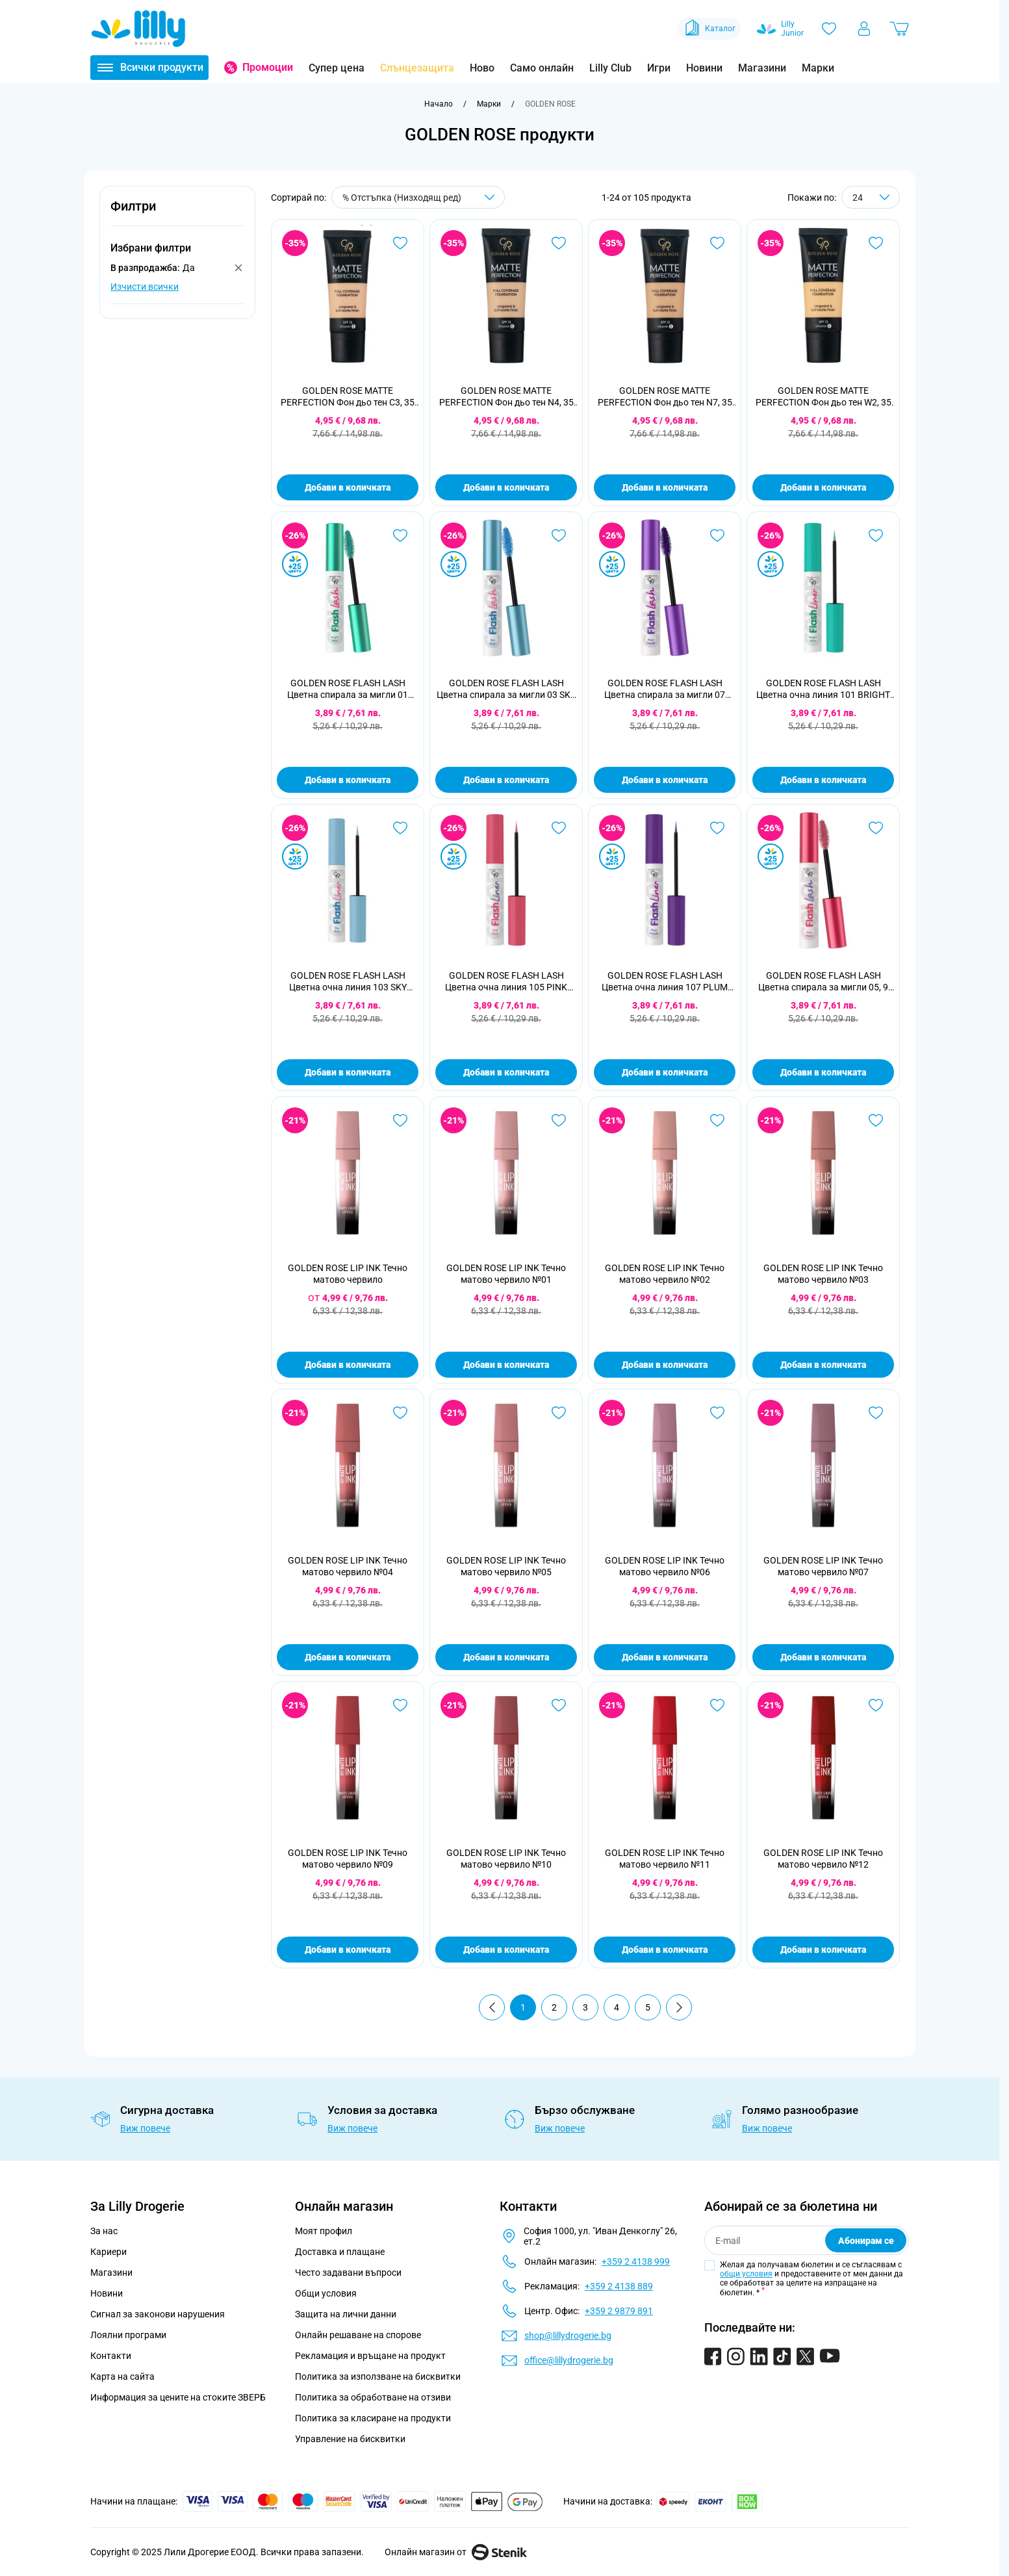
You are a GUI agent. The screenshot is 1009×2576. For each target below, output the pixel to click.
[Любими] (829, 28)
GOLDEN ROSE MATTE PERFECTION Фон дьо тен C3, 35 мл (348, 396)
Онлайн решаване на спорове (358, 2335)
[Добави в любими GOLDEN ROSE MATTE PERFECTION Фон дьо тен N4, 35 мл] (559, 243)
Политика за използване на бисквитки (378, 2376)
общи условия (746, 2273)
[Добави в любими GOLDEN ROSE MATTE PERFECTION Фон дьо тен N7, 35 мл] (717, 243)
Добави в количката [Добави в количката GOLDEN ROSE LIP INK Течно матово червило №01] (506, 1364)
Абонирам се (866, 2240)
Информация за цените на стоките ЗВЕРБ (178, 2397)
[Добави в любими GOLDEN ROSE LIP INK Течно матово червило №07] (876, 1413)
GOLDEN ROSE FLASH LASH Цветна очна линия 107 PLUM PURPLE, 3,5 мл (665, 981)
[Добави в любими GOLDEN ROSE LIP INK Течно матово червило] (400, 1120)
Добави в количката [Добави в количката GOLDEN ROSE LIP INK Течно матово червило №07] (823, 1657)
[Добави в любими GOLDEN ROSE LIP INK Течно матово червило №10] (559, 1705)
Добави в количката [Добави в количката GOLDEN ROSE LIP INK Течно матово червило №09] (347, 1949)
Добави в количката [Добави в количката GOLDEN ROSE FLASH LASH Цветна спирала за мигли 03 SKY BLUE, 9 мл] (506, 780)
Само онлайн (542, 68)
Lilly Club (610, 68)
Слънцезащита (417, 68)
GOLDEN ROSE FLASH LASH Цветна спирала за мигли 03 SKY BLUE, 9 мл (506, 689)
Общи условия (326, 2293)
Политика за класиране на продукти (373, 2418)
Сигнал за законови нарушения (157, 2314)
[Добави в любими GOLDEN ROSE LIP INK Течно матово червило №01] (559, 1120)
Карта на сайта (122, 2376)
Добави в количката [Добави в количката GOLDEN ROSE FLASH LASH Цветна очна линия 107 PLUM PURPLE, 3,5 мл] (665, 1072)
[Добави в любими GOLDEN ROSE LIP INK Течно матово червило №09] (400, 1705)
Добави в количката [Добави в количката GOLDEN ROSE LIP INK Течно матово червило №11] (665, 1949)
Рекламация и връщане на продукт (371, 2356)
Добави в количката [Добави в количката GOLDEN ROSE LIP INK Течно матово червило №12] (823, 1949)
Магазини (762, 68)
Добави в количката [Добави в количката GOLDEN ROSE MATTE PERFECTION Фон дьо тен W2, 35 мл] (823, 487)
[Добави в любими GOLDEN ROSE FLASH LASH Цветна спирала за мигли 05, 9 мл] (876, 828)
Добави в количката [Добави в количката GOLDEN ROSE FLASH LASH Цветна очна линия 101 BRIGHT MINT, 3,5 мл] (823, 780)
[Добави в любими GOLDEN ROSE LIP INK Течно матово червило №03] (876, 1120)
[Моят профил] (864, 28)
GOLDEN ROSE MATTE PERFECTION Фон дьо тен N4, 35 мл (506, 396)
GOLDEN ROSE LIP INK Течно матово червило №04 (347, 1566)
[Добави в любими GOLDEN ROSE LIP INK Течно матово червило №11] (717, 1705)
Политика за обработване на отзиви (373, 2397)
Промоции (267, 67)
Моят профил (323, 2231)
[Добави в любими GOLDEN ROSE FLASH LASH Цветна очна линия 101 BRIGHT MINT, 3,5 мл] (876, 535)
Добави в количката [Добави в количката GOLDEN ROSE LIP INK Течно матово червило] (347, 1364)
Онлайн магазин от (456, 2552)
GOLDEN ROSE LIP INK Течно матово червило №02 (664, 1274)
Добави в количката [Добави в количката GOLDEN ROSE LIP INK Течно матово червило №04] (347, 1657)
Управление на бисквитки (350, 2439)
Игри (659, 68)
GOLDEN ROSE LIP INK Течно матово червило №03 (823, 1274)
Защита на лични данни (345, 2314)
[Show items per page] (870, 197)
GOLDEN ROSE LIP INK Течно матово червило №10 (506, 1859)
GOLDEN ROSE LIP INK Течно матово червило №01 (506, 1274)
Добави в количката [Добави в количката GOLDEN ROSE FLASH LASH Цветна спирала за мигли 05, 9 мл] (823, 1072)
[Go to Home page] (138, 28)
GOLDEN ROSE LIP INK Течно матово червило (347, 1274)
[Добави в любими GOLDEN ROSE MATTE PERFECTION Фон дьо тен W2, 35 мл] (876, 243)
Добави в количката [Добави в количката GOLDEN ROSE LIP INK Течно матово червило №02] (665, 1364)
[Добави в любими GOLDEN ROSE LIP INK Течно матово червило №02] (717, 1120)
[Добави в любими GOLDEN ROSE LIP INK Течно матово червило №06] (717, 1413)
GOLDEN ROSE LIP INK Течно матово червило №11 (664, 1859)
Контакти (110, 2356)
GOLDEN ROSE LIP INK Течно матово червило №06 (664, 1566)
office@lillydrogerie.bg (568, 2360)
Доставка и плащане (340, 2252)
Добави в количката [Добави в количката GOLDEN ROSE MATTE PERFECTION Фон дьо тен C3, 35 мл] (347, 487)
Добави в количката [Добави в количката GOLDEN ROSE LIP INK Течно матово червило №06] (665, 1657)
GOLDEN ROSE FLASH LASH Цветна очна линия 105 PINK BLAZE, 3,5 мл (506, 981)
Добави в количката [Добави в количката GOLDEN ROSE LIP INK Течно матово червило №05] (506, 1657)
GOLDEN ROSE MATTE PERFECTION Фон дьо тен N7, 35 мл (665, 396)
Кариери (108, 2252)
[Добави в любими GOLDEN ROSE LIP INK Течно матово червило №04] (400, 1413)
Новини (704, 68)
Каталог (709, 28)
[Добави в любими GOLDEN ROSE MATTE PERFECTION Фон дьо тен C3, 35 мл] (400, 243)
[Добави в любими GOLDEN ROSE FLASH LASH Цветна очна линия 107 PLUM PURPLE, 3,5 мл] (717, 828)
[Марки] (489, 104)
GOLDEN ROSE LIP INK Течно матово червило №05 (506, 1566)
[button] (177, 213)
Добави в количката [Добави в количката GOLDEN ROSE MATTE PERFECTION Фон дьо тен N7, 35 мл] (665, 487)
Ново (482, 68)
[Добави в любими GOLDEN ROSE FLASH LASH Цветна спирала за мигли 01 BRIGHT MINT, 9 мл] (400, 535)
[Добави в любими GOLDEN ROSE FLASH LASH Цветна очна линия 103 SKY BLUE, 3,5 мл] (400, 828)
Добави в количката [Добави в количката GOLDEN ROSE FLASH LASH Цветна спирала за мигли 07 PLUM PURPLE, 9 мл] (665, 780)
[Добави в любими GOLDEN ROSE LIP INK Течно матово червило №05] (559, 1413)
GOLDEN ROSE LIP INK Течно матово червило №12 (823, 1859)
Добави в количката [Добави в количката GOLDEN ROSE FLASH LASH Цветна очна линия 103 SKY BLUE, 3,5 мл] (347, 1072)
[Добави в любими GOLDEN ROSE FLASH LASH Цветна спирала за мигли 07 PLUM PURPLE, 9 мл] (717, 535)
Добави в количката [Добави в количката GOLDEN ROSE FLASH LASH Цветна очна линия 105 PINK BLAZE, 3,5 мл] (506, 1072)
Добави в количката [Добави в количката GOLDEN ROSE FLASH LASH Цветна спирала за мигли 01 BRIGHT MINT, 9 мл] (347, 780)
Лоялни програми (128, 2335)
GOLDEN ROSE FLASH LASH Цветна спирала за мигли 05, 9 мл (823, 981)
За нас (104, 2231)
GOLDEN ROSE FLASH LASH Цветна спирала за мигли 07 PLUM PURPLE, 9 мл (664, 689)
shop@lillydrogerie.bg (567, 2335)
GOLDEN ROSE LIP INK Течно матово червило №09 (347, 1859)
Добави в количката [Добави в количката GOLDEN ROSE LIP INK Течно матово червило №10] (506, 1949)
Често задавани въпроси (348, 2272)
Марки (818, 68)
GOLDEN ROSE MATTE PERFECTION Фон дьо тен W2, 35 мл (823, 396)
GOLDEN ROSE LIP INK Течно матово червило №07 (823, 1566)
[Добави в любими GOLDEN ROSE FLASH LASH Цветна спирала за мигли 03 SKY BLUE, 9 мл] (559, 535)
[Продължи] (679, 2007)
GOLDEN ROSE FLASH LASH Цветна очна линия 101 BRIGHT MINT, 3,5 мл (823, 689)
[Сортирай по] (418, 197)
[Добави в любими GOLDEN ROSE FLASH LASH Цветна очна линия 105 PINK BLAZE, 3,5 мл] (559, 828)
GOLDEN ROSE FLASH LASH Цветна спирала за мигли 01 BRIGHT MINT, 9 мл (347, 689)
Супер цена (336, 68)
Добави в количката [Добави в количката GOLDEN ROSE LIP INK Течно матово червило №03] (823, 1364)
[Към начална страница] (438, 104)
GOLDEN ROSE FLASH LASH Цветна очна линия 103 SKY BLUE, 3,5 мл (348, 981)
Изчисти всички (144, 286)
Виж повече (145, 2128)
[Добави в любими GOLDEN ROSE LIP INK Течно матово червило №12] (876, 1705)
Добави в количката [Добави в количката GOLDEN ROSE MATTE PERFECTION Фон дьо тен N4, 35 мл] (506, 487)
